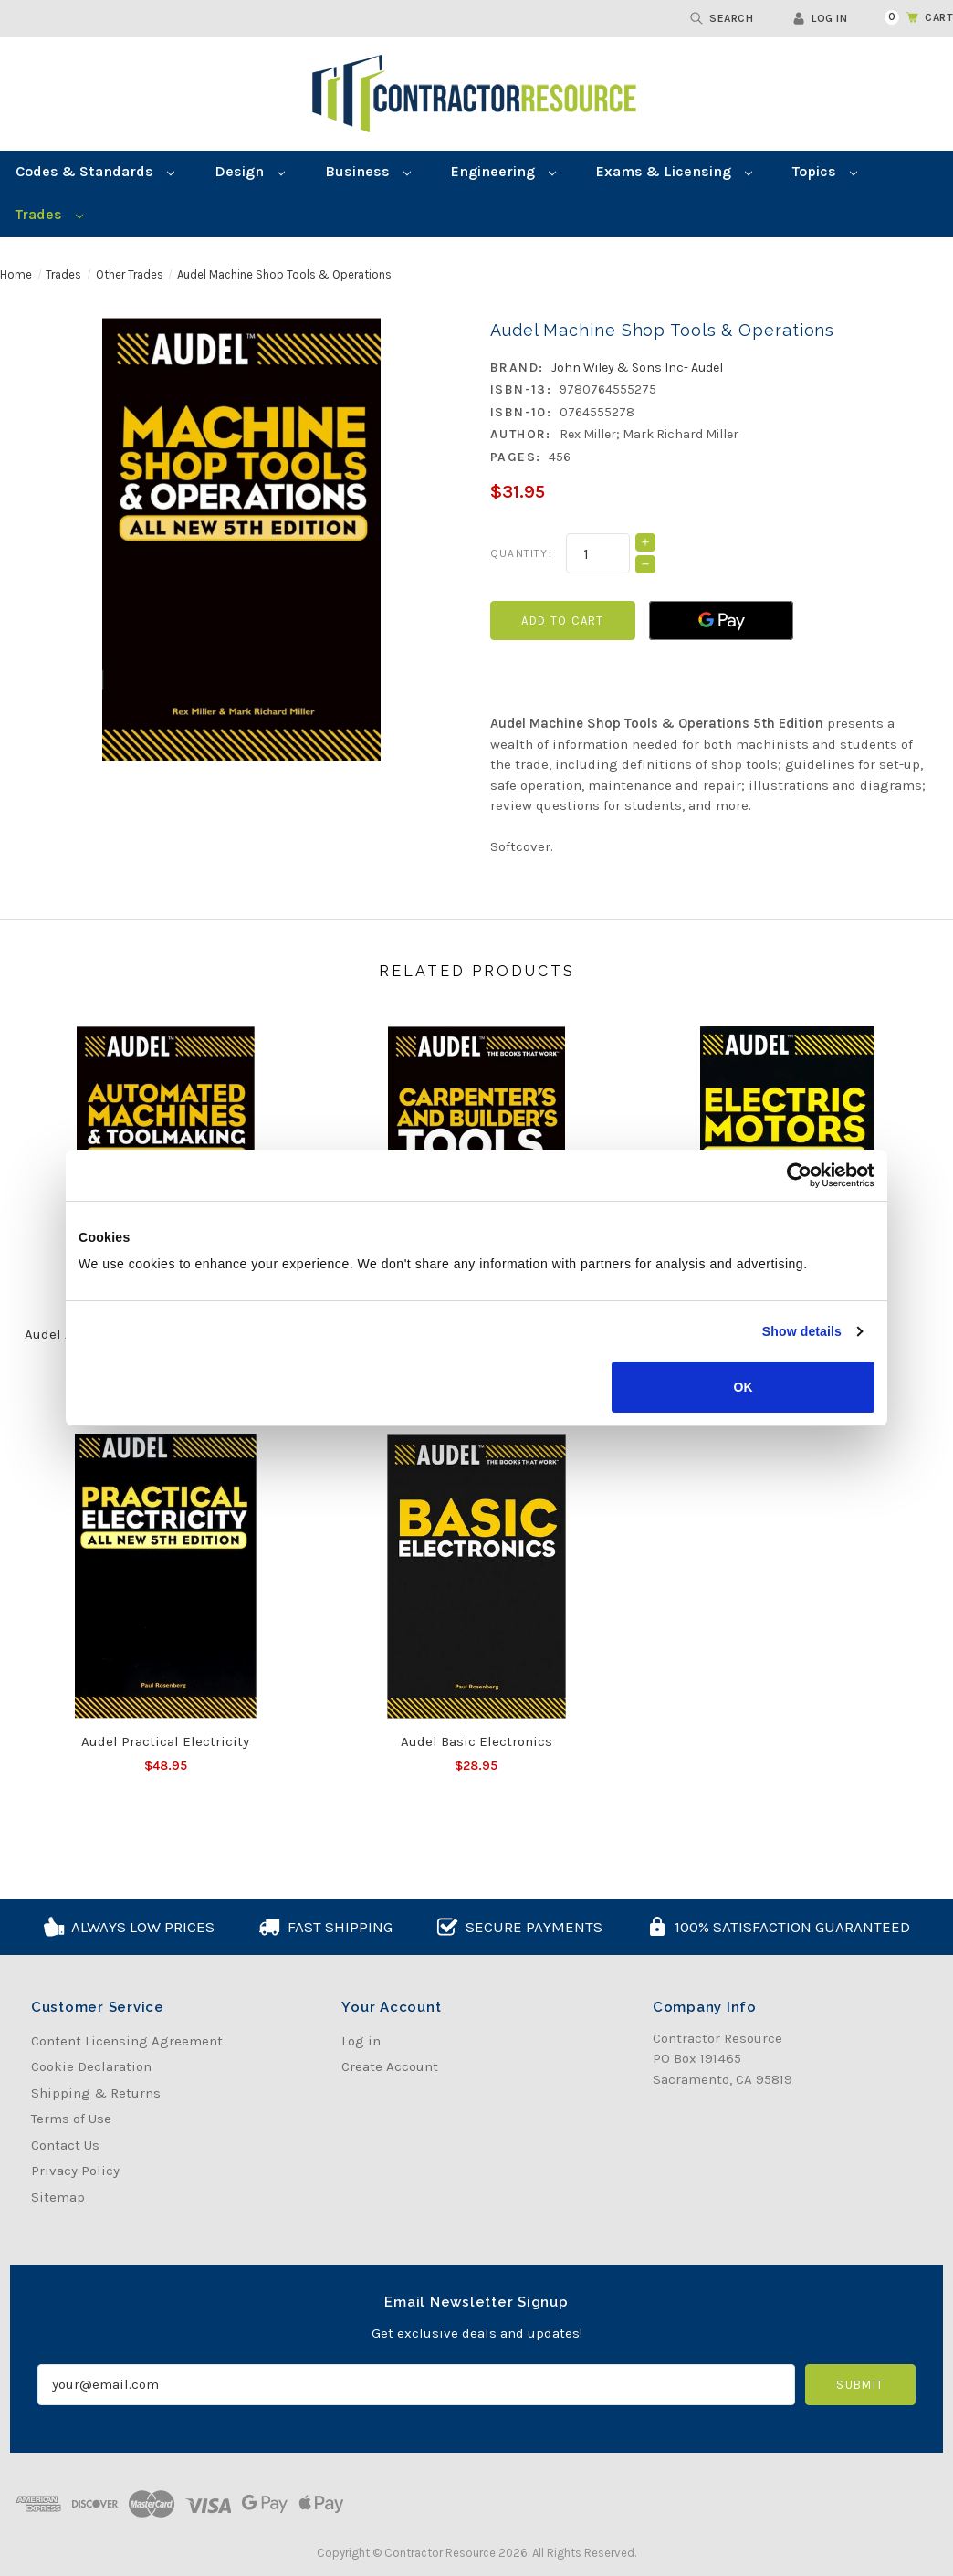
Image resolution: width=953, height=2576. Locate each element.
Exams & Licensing (674, 171)
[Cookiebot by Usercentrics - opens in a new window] (794, 1175)
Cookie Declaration (91, 2066)
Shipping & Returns (96, 2093)
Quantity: (521, 553)
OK (743, 1387)
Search (721, 18)
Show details (802, 1331)
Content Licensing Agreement (127, 2041)
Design (250, 171)
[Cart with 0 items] (908, 17)
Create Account (389, 2066)
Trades (49, 214)
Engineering (503, 171)
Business (368, 171)
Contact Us (65, 2145)
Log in (819, 18)
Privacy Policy (75, 2170)
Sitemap (58, 2197)
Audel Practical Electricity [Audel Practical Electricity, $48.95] (165, 1741)
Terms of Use (71, 2118)
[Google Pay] (721, 620)
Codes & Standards (95, 171)
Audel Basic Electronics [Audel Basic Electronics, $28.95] (476, 1741)
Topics (824, 171)
